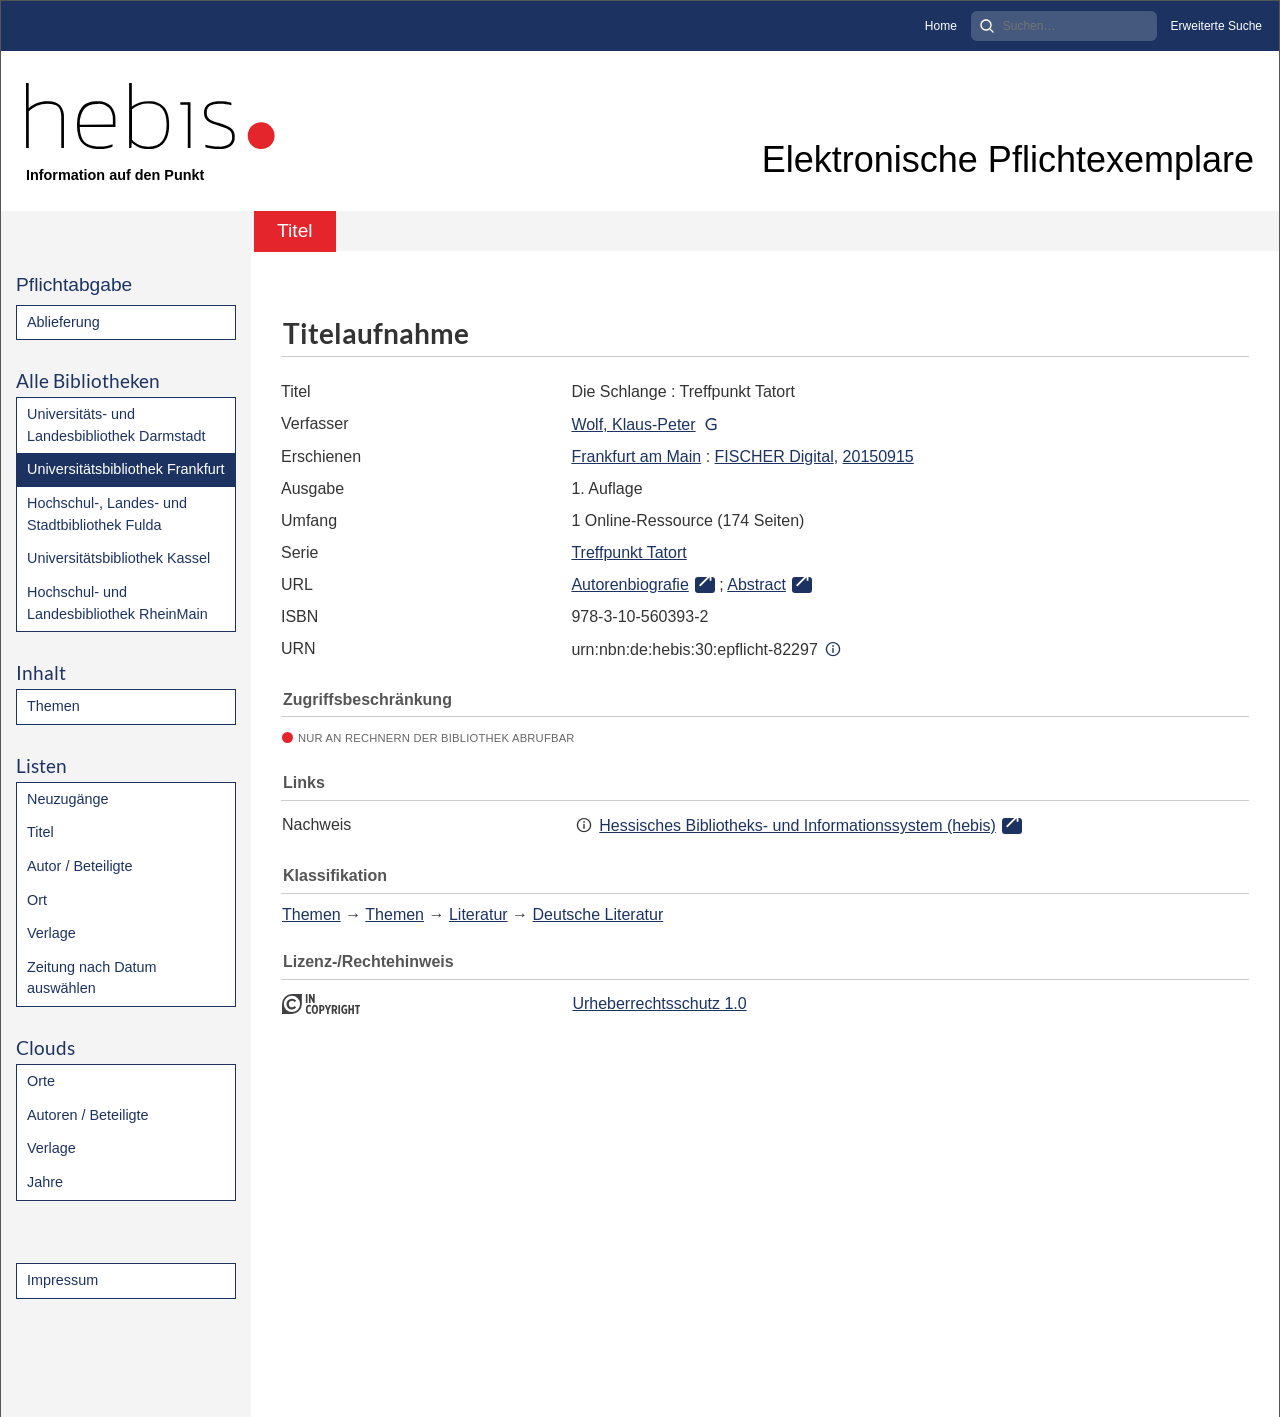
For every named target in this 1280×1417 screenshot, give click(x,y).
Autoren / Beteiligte (88, 1115)
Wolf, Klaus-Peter (633, 424)
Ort (37, 900)
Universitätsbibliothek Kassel (118, 558)
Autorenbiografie (629, 584)
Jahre (45, 1182)
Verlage (51, 933)
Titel (40, 832)
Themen (53, 706)
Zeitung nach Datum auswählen (92, 978)
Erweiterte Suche (1216, 26)
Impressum (62, 1280)
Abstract (756, 584)
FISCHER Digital (774, 456)
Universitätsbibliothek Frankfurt (126, 469)
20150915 (878, 456)
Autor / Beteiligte (80, 866)
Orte (41, 1081)
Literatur (478, 914)
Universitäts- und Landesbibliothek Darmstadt (116, 425)
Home (941, 26)
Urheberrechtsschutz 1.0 (659, 1003)
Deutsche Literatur (598, 914)
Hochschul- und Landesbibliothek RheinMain (117, 603)
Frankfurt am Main (636, 456)
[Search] (1064, 26)
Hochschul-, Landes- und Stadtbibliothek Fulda (107, 514)
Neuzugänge (68, 799)
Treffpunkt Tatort (628, 552)
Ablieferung (63, 322)
